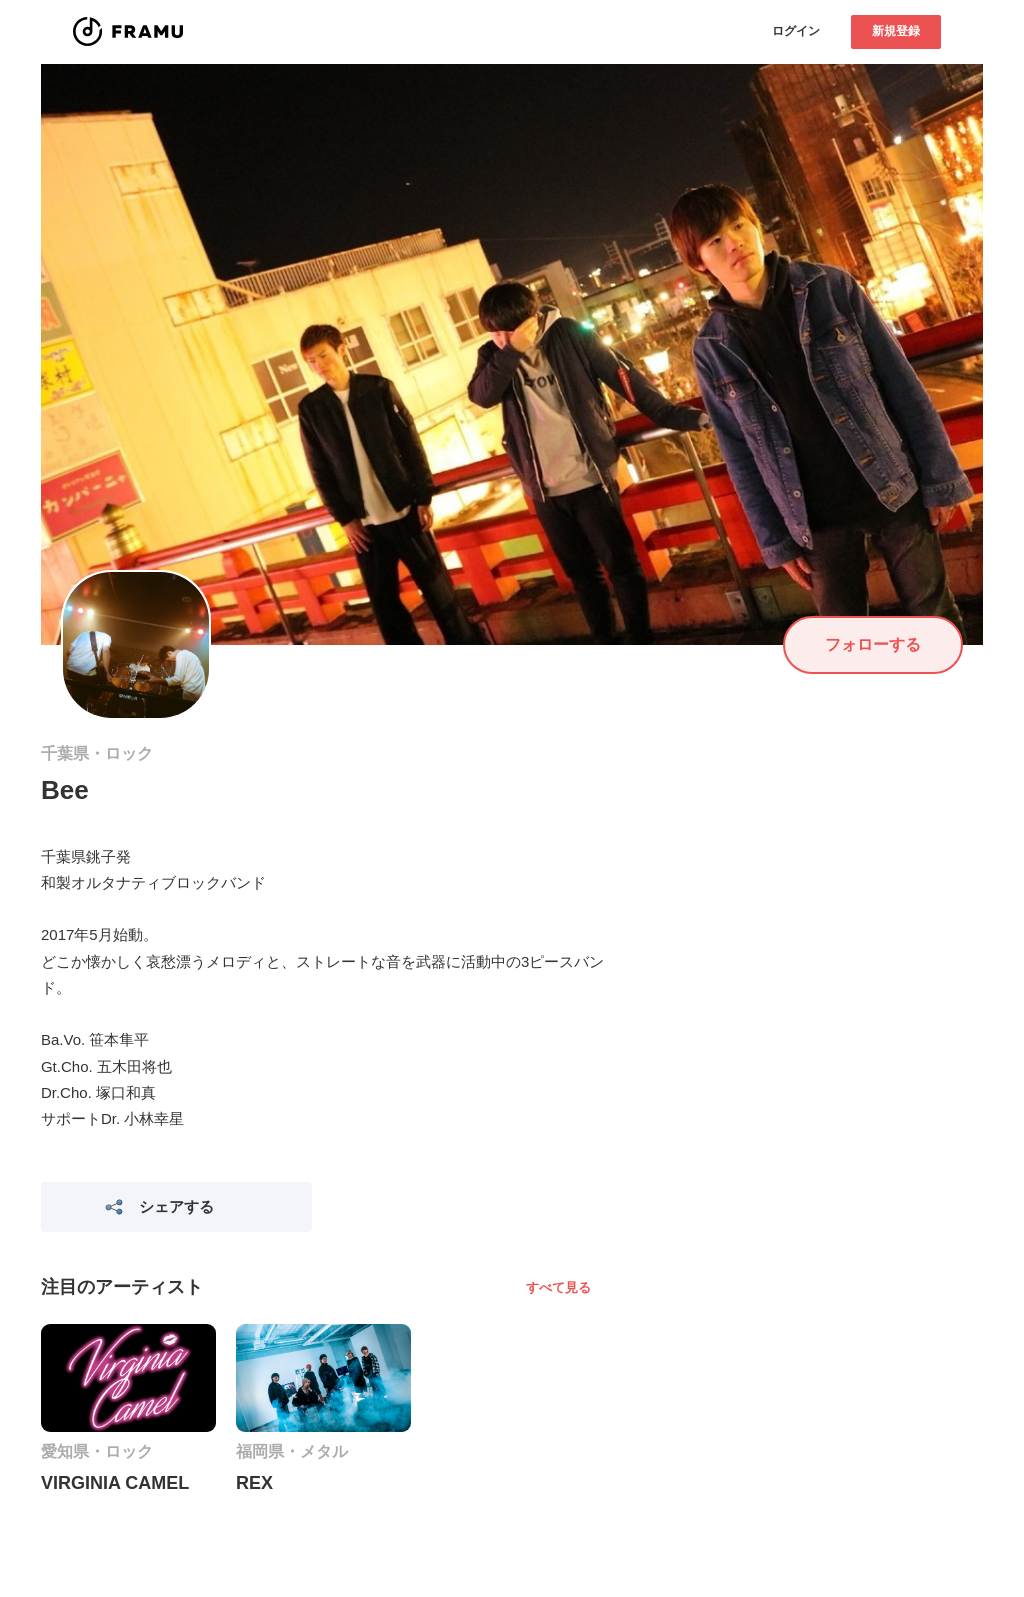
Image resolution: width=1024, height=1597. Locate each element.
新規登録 (896, 31)
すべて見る (558, 1287)
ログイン (796, 31)
